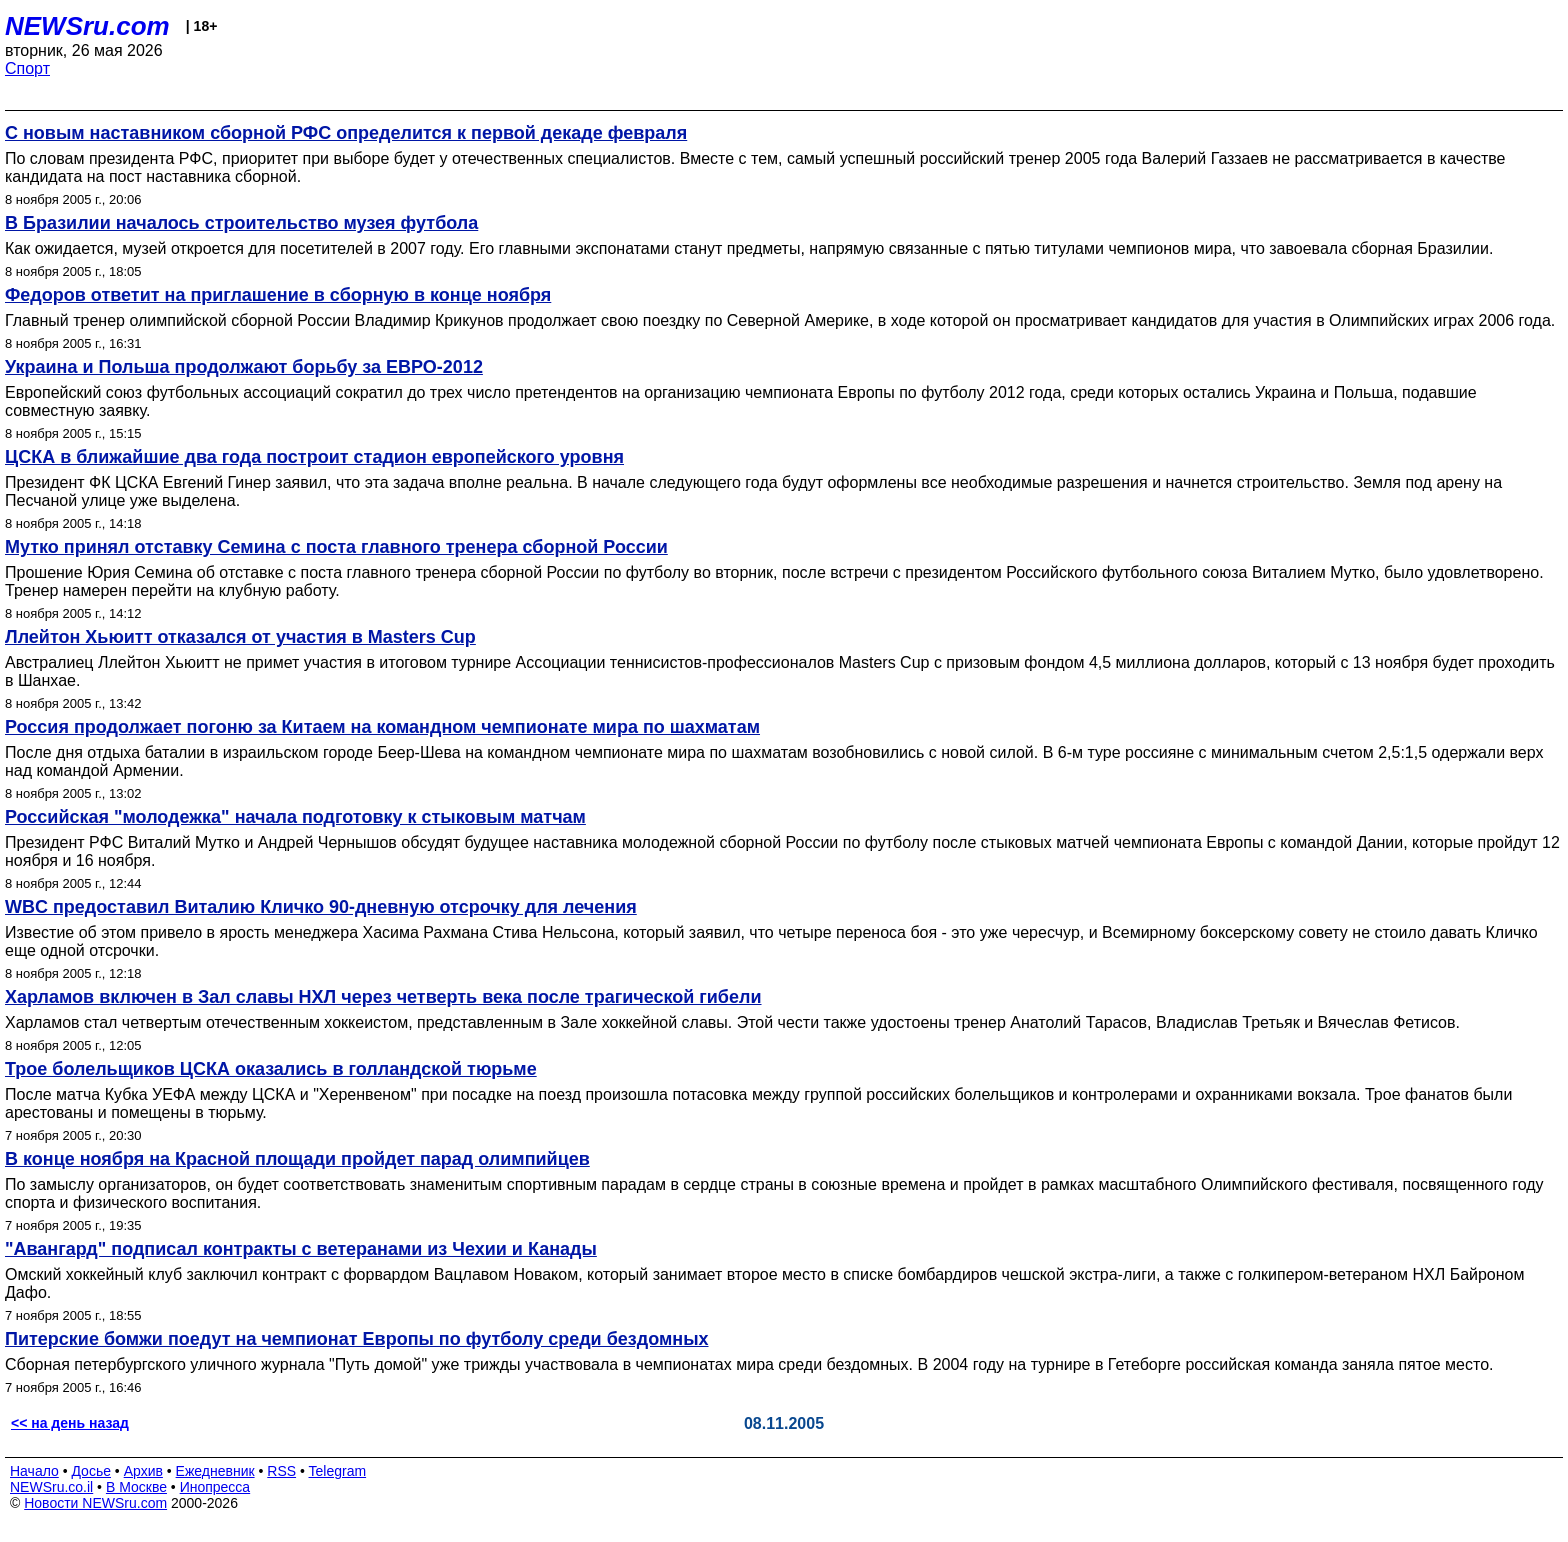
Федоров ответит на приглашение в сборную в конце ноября (278, 295)
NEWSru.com (87, 26)
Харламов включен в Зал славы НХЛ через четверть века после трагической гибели (383, 997)
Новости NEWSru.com (95, 1503)
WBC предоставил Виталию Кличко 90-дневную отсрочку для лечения (321, 907)
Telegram (338, 1471)
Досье (91, 1471)
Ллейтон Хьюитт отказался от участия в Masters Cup (240, 637)
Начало (34, 1471)
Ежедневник (215, 1471)
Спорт (27, 68)
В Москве (136, 1487)
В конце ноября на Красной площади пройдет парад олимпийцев (297, 1159)
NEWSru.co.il (51, 1487)
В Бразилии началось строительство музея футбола (241, 223)
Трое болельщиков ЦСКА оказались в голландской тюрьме (271, 1069)
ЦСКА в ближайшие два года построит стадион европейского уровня (314, 457)
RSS (281, 1471)
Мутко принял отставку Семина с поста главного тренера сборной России (336, 547)
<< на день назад (70, 1423)
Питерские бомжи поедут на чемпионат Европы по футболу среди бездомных (357, 1339)
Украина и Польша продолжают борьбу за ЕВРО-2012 (244, 367)
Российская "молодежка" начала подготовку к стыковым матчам (295, 817)
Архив (143, 1471)
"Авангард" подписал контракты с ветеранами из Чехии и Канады (301, 1249)
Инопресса (215, 1487)
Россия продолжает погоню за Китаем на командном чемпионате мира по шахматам (382, 727)
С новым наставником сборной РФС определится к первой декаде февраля (346, 133)
